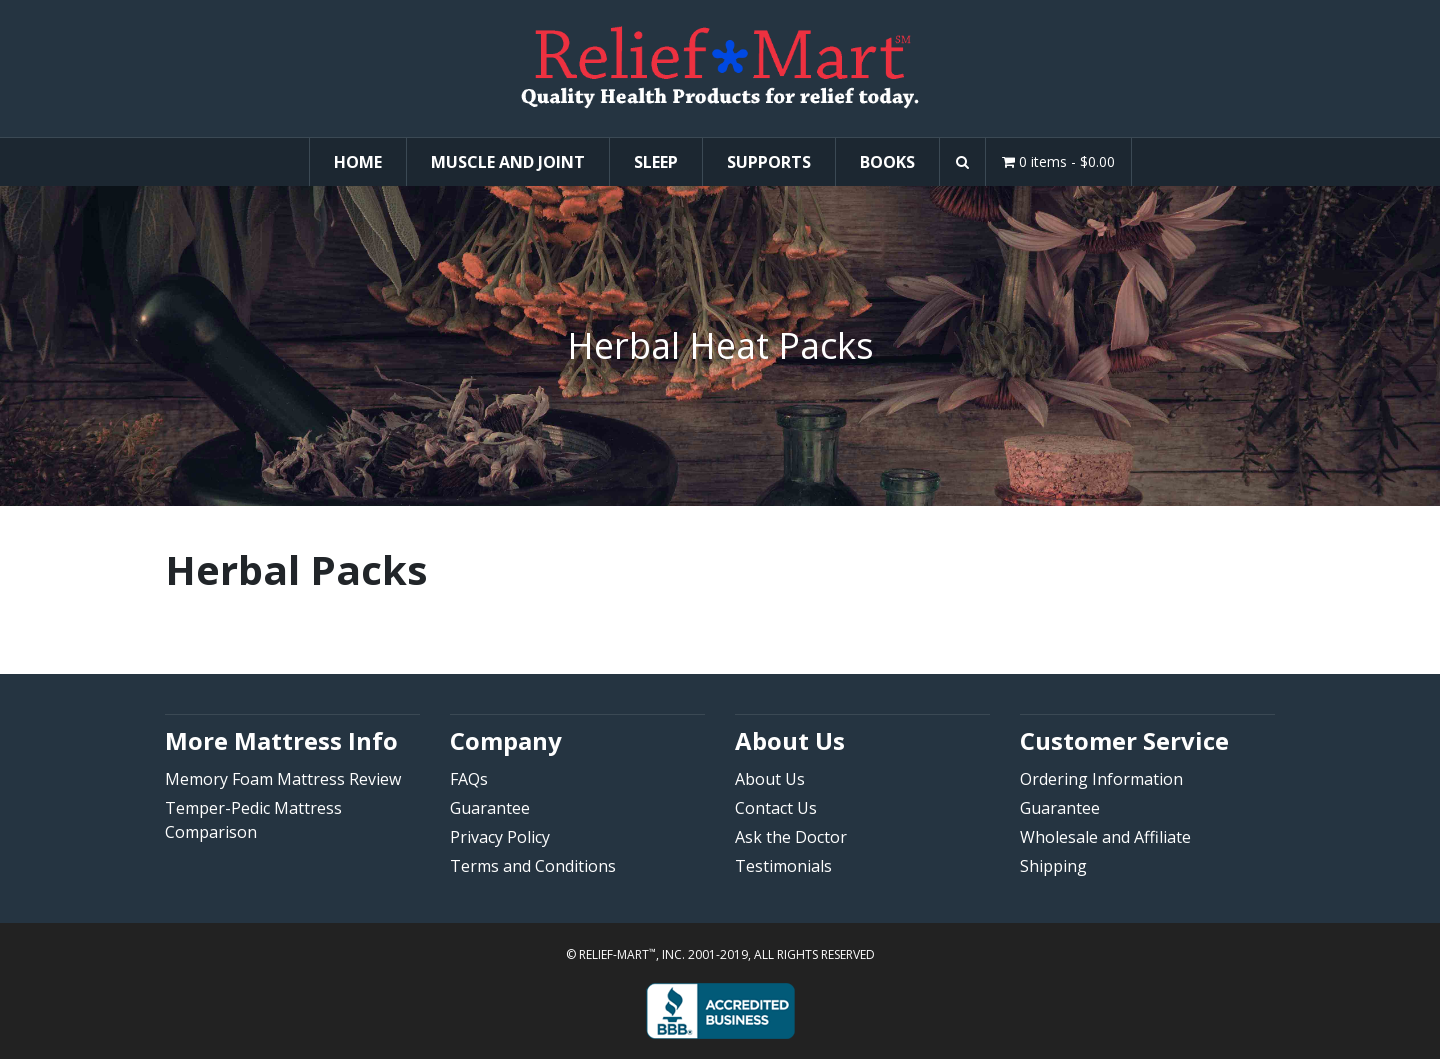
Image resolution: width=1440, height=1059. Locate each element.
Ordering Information (1101, 779)
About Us (770, 779)
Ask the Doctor (791, 837)
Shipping (1053, 866)
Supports (769, 162)
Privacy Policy (500, 837)
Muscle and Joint (508, 162)
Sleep (656, 162)
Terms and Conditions (533, 866)
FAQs (469, 779)
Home (358, 162)
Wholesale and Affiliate (1105, 837)
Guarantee (490, 808)
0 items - (1058, 161)
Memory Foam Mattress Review (283, 779)
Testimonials (783, 866)
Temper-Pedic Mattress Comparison (253, 820)
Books (887, 162)
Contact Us (776, 808)
